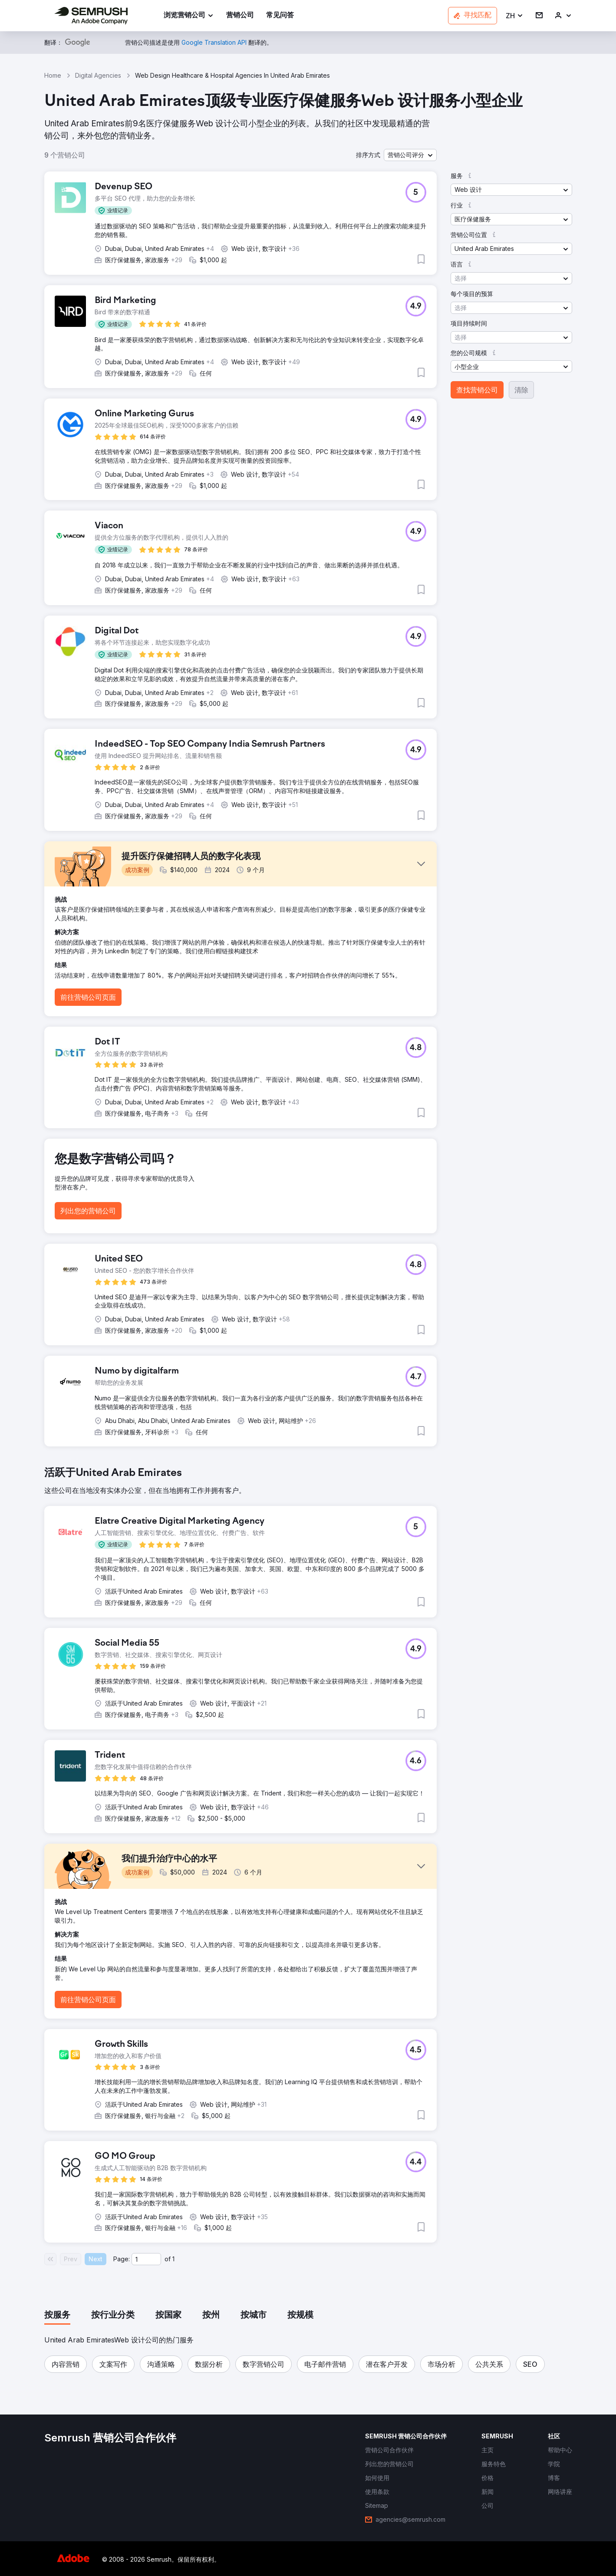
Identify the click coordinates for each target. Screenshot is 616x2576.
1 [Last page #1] (173, 2259)
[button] (515, 15)
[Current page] (146, 2259)
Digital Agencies (98, 75)
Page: (121, 2259)
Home (52, 75)
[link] (240, 15)
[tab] (57, 2315)
